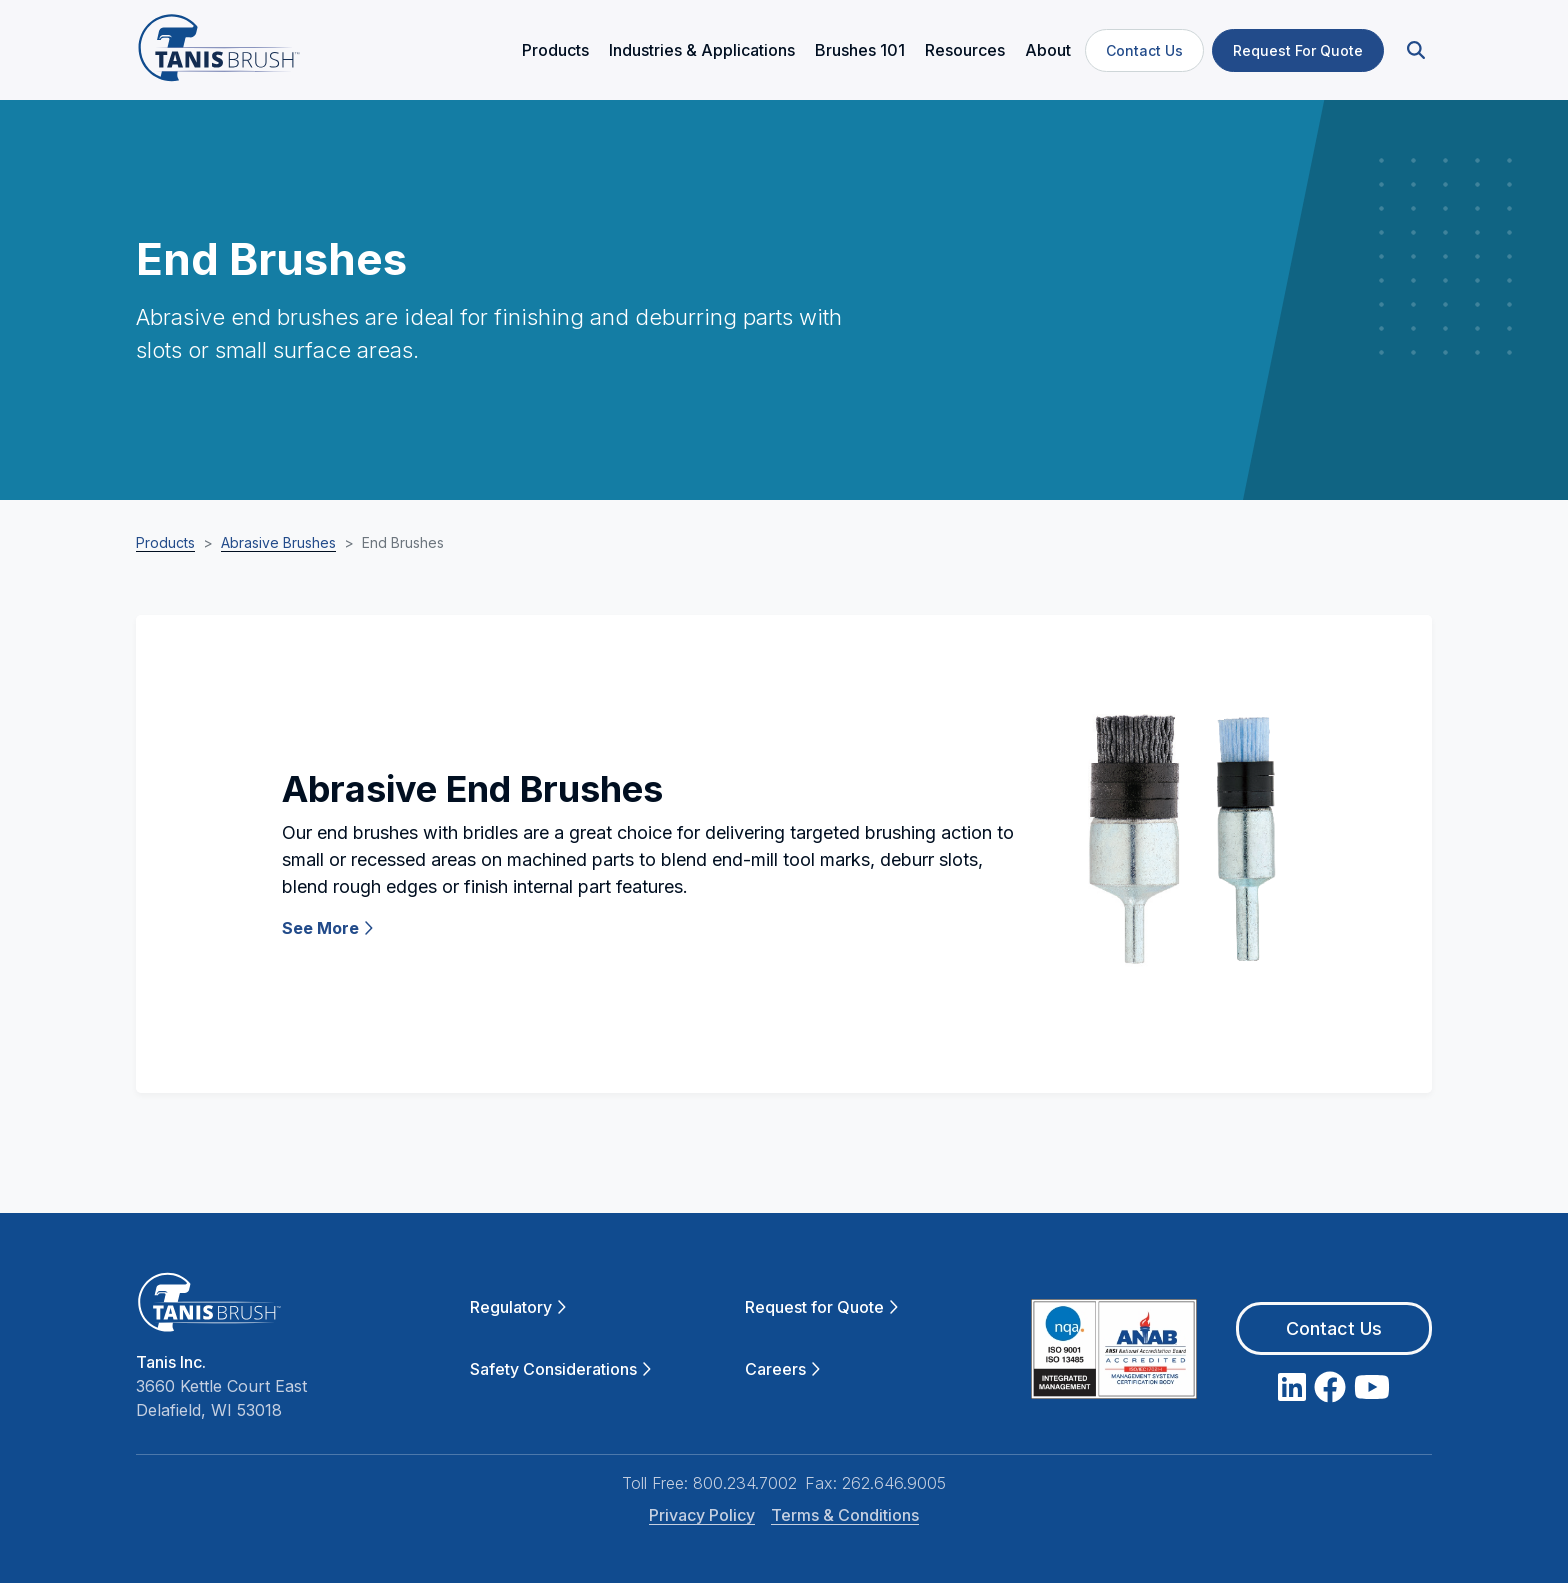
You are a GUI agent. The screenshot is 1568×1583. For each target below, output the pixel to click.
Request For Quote (1298, 50)
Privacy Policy (702, 1515)
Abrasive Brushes (278, 542)
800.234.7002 (745, 1483)
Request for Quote (821, 1307)
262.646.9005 (894, 1483)
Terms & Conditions (845, 1515)
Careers (782, 1369)
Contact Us (1144, 50)
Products (165, 542)
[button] (1414, 50)
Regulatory (518, 1307)
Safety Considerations (560, 1369)
